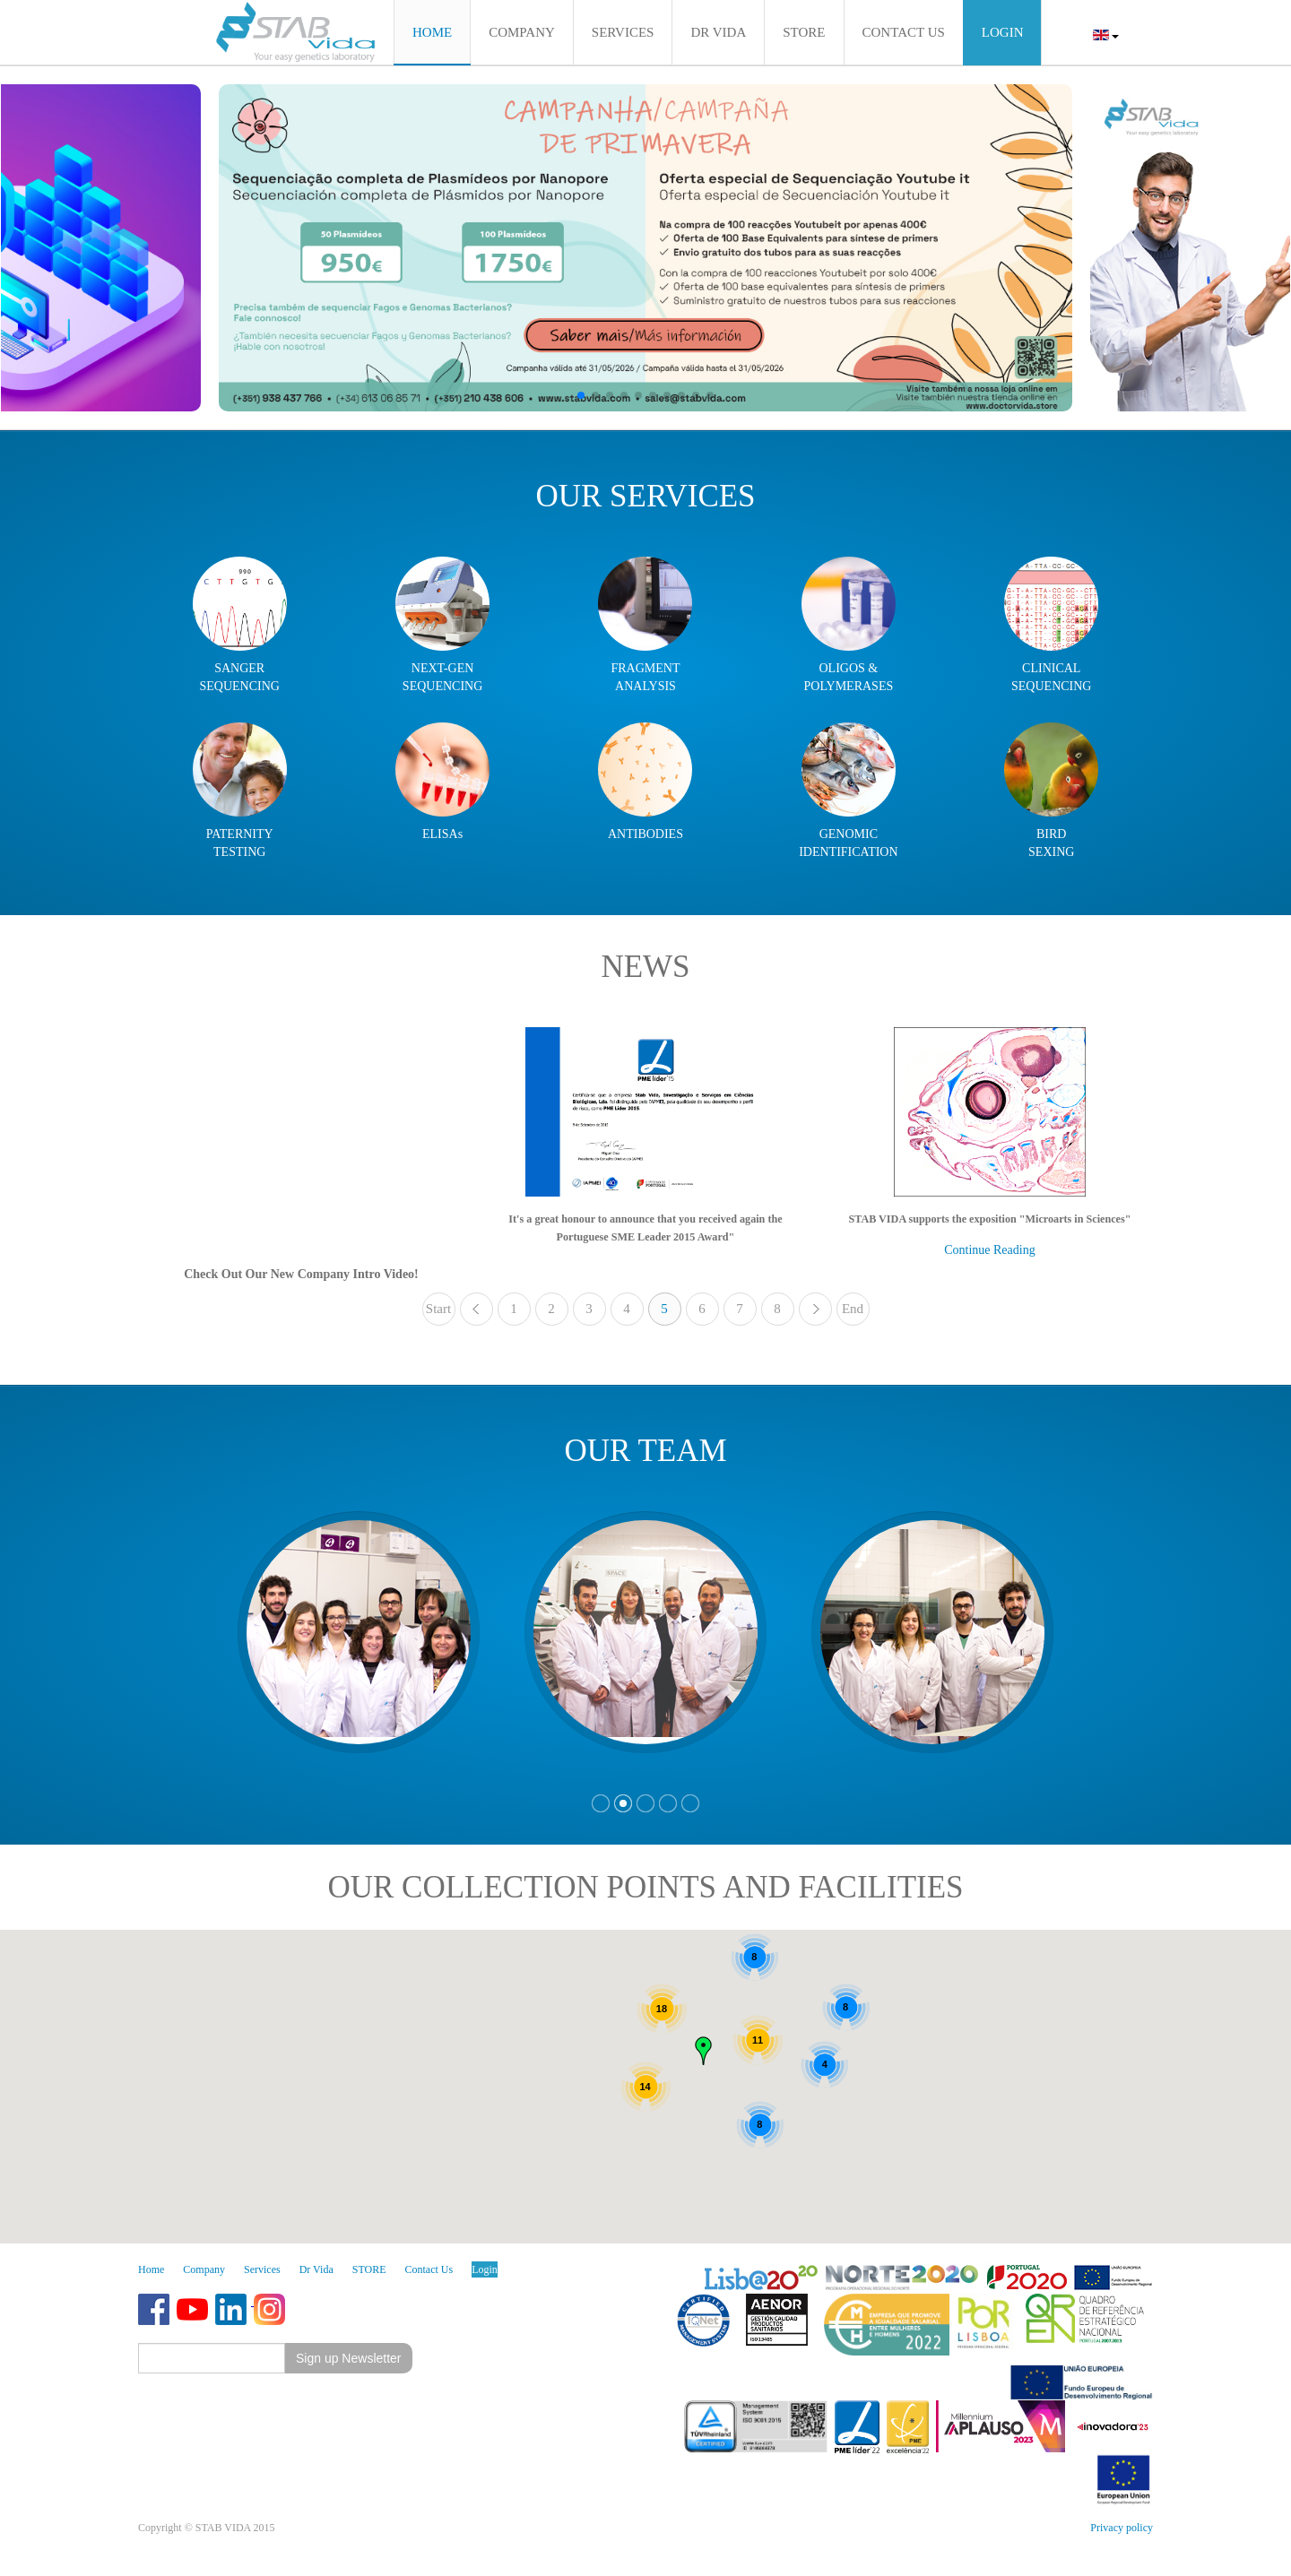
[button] (581, 395)
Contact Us (429, 2269)
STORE (369, 2269)
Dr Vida (316, 2269)
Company (204, 2269)
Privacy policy (1121, 2527)
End (852, 1308)
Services (262, 2269)
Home (151, 2269)
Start (438, 1308)
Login (485, 2269)
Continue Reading (989, 1250)
